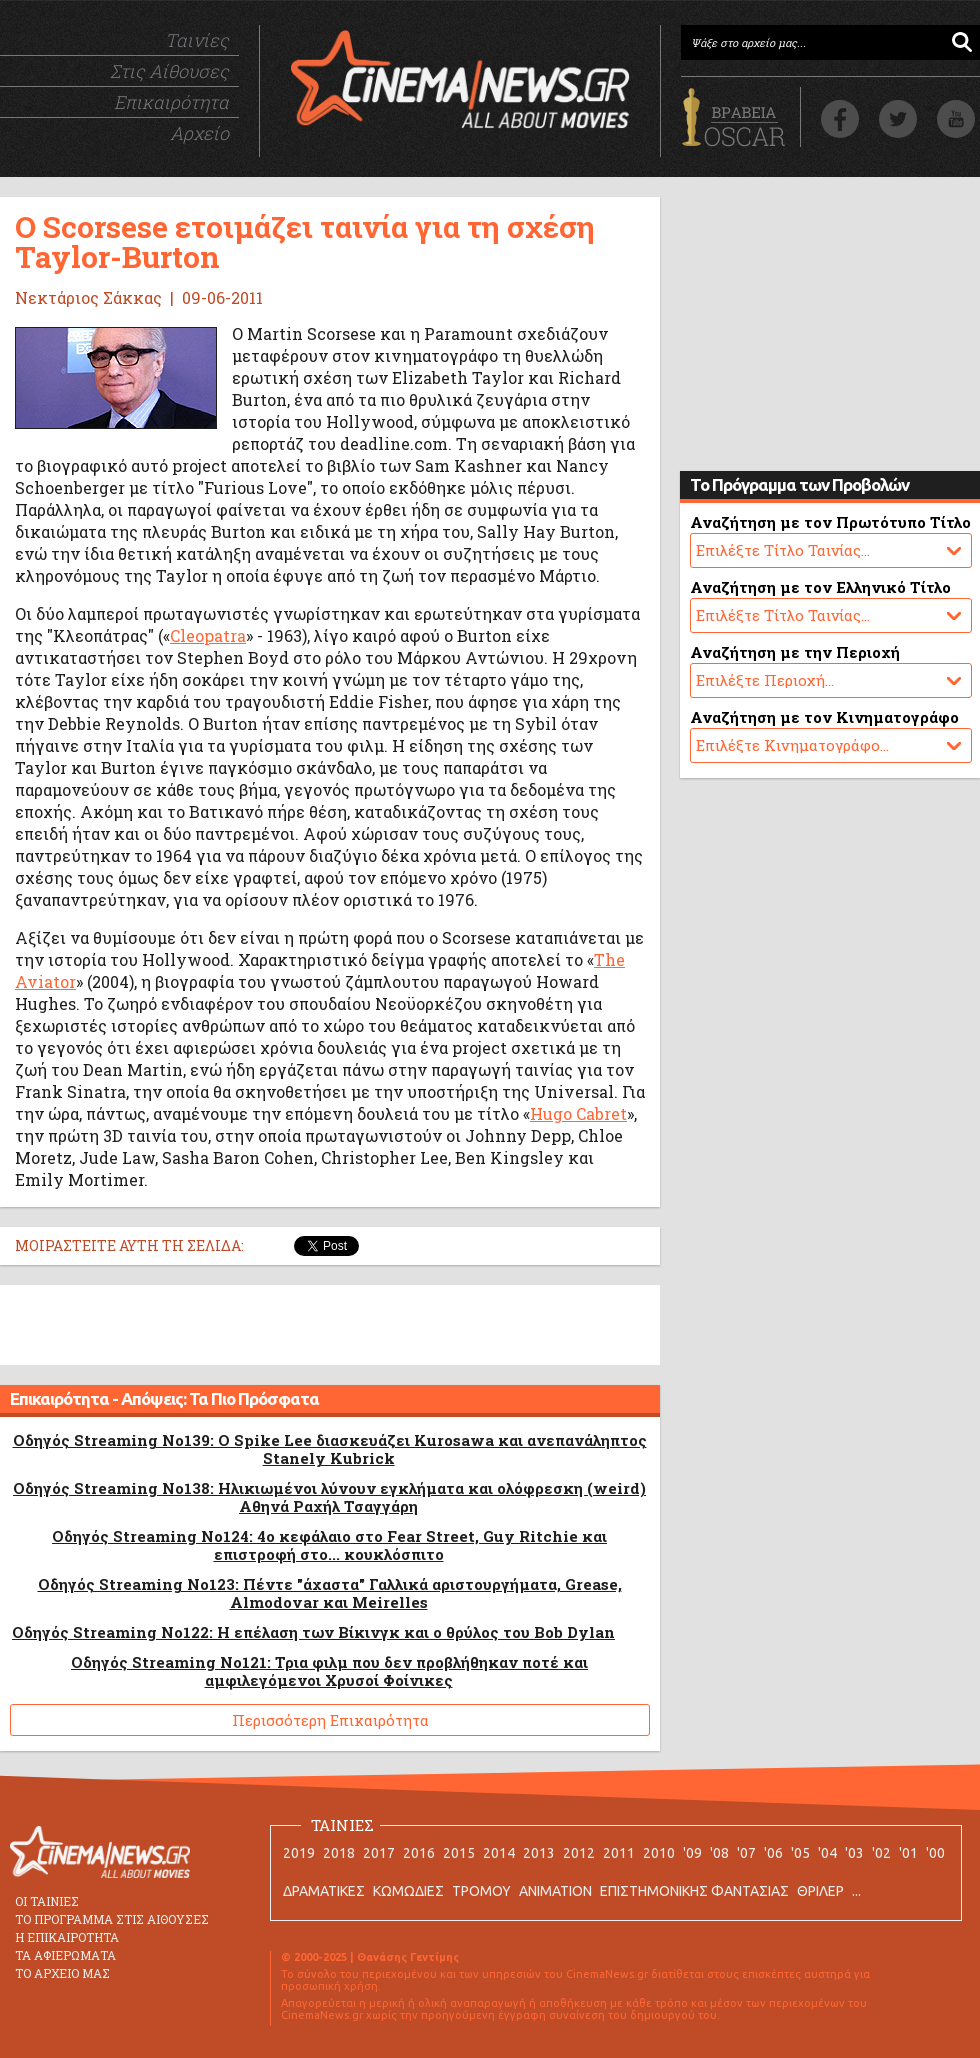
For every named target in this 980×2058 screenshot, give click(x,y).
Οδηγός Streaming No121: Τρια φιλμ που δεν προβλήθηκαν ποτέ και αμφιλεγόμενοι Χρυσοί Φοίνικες (329, 1671)
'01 (908, 1853)
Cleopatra (208, 635)
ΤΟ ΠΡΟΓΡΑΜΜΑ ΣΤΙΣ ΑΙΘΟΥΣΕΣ (112, 1919)
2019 (299, 1853)
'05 (800, 1853)
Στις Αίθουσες (169, 71)
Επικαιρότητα (171, 102)
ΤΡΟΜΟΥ (481, 1891)
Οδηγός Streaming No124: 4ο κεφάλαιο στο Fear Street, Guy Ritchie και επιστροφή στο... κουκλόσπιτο (329, 1545)
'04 (827, 1853)
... (856, 1891)
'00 (935, 1853)
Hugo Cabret (578, 1113)
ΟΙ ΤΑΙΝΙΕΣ (47, 1901)
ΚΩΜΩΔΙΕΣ (408, 1891)
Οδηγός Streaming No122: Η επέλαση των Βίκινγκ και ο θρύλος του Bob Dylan (313, 1632)
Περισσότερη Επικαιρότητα (330, 1720)
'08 (719, 1853)
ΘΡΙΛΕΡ (820, 1891)
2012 (579, 1853)
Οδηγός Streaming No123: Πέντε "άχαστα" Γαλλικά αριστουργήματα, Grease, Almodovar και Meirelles (330, 1593)
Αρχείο (199, 133)
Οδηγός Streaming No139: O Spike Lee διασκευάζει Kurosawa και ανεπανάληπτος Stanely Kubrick (330, 1449)
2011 (619, 1853)
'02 (881, 1853)
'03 (854, 1853)
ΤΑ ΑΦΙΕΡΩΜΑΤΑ (65, 1955)
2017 (379, 1853)
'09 (692, 1853)
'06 (773, 1853)
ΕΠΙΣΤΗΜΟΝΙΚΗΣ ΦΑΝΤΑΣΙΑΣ (694, 1891)
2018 (339, 1853)
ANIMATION (555, 1891)
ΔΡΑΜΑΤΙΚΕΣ (324, 1891)
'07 (746, 1853)
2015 (459, 1853)
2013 (539, 1853)
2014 (499, 1853)
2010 (659, 1853)
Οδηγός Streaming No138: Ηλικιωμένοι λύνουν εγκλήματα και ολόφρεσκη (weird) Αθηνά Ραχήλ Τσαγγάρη (329, 1497)
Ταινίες (197, 40)
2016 (419, 1853)
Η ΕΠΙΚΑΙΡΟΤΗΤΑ (67, 1937)
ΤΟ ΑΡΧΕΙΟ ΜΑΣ (62, 1973)
